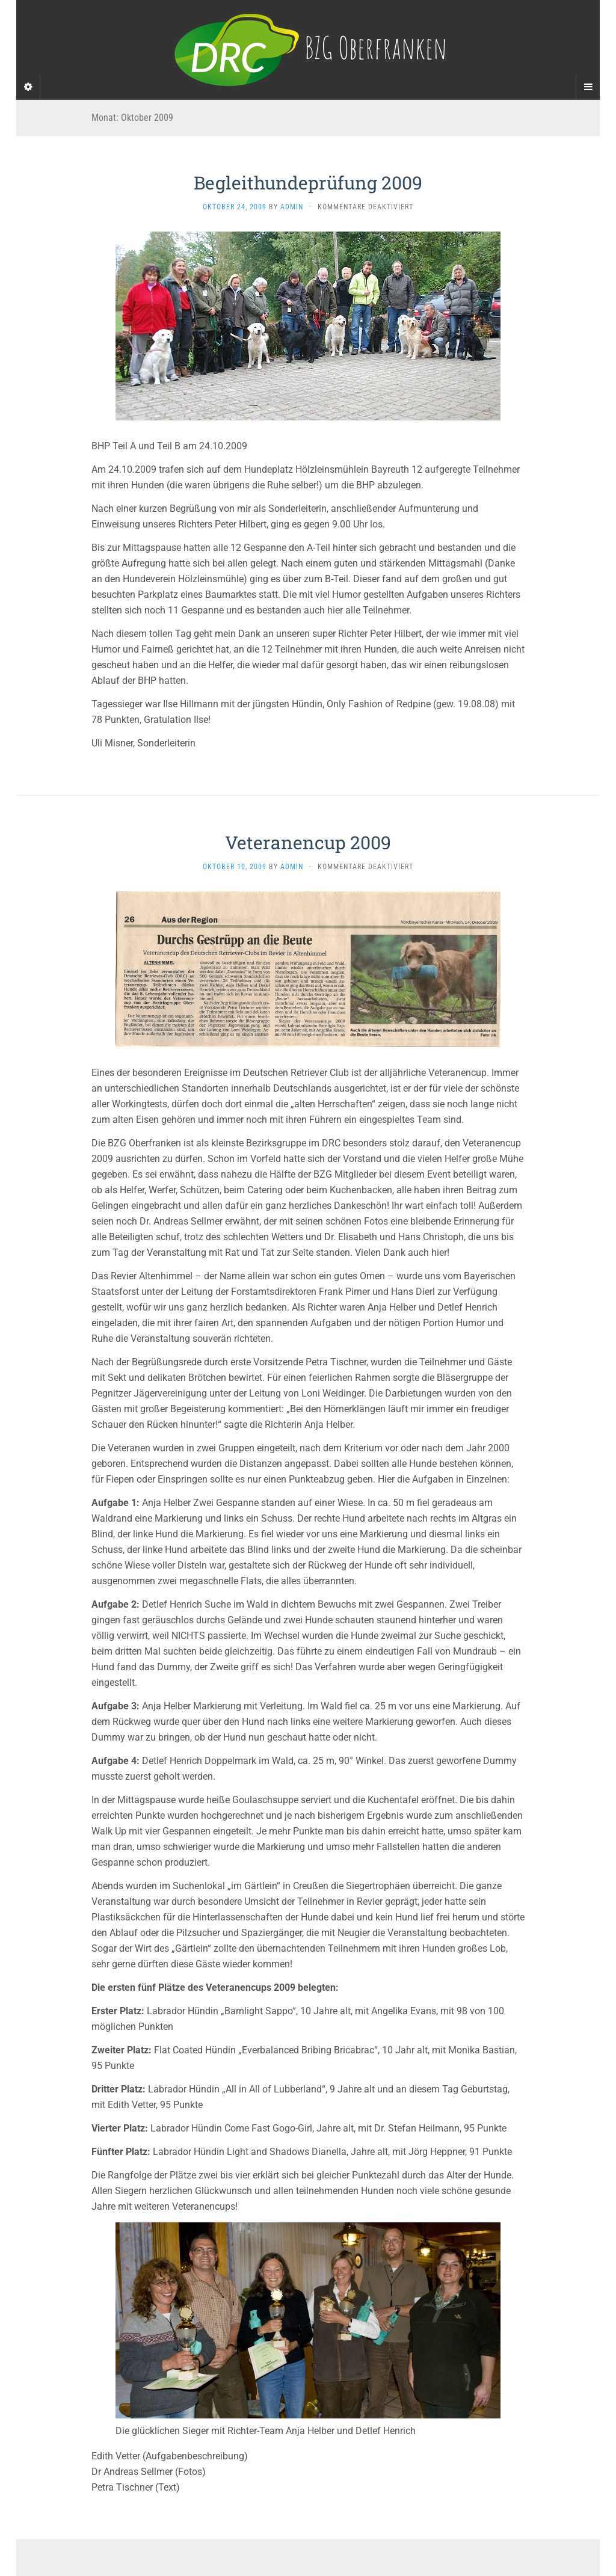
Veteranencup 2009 (308, 842)
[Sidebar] (28, 87)
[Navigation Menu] (588, 87)
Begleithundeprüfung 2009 (308, 182)
